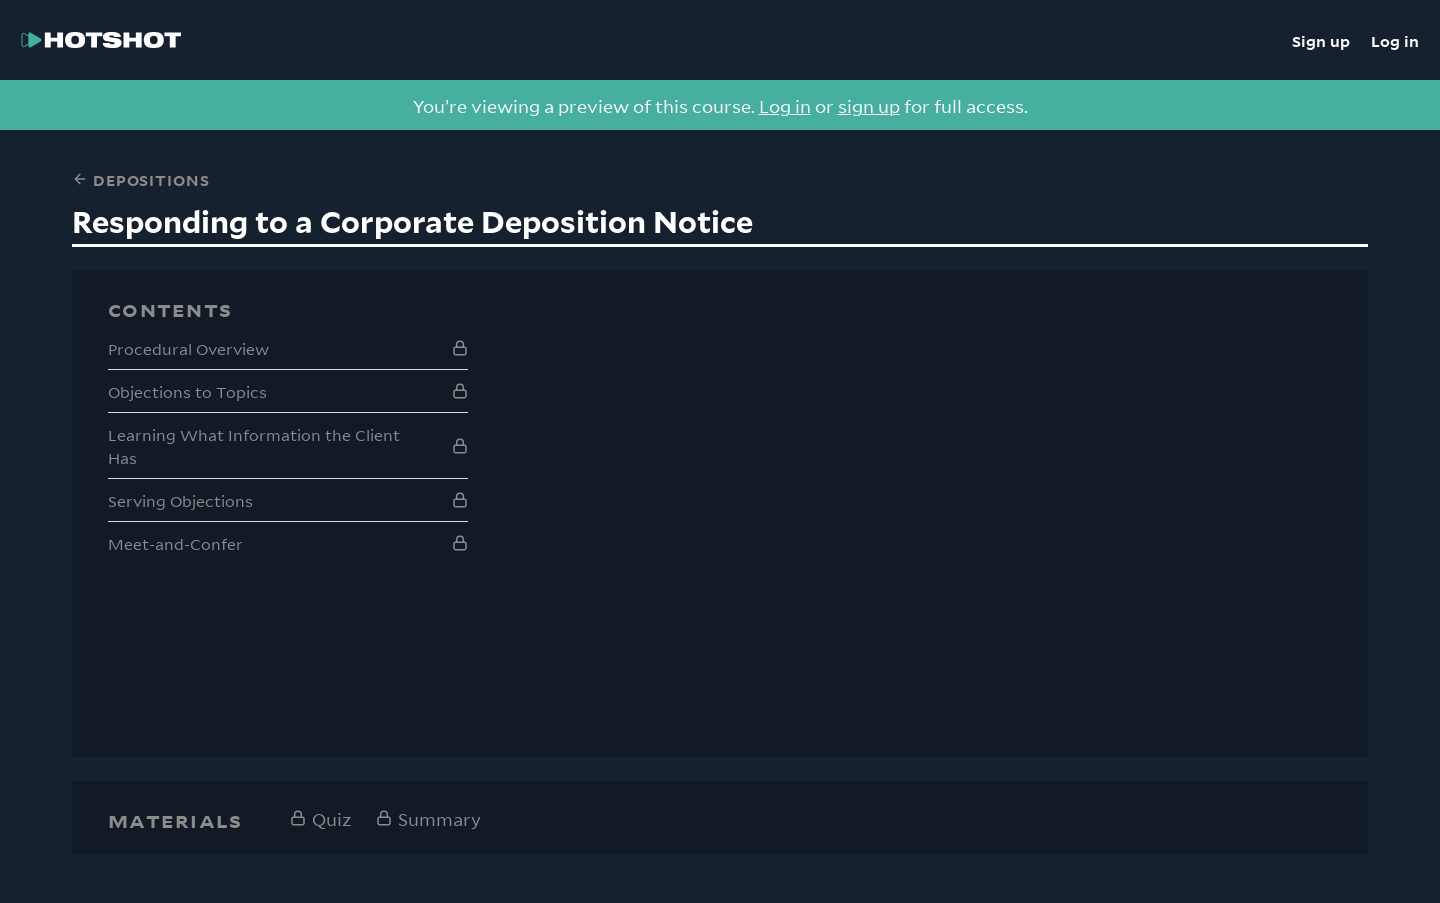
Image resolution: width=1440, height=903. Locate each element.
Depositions (140, 179)
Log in (1395, 40)
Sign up (1321, 40)
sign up (869, 105)
